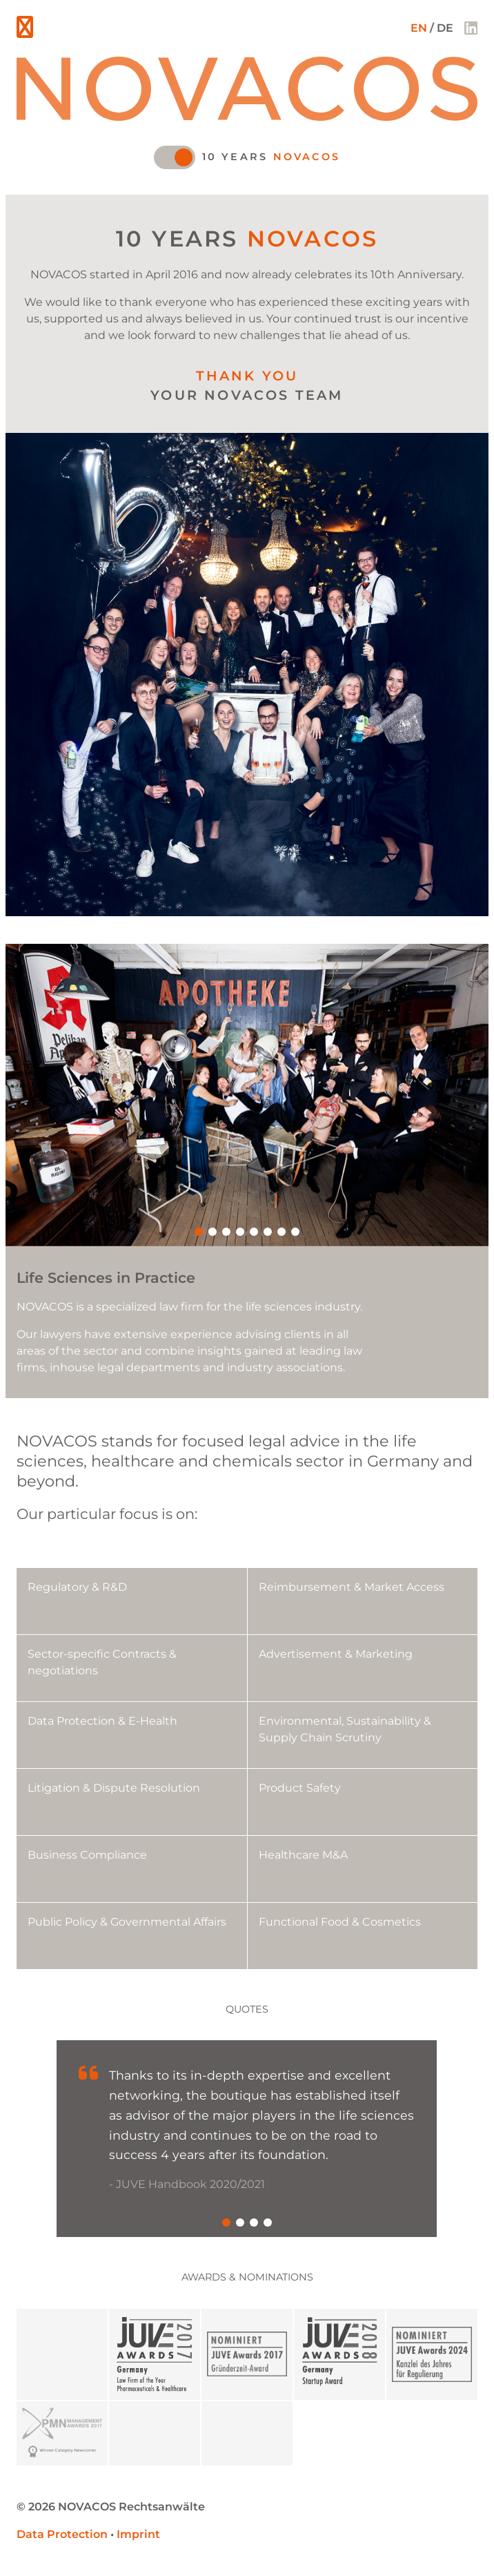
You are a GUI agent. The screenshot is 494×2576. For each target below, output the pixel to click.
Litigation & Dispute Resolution (114, 1787)
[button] (199, 1232)
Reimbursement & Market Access (351, 1587)
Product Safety (300, 1787)
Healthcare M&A (303, 1854)
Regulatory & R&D (77, 1587)
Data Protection (62, 2534)
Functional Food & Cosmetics (340, 1921)
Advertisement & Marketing (336, 1653)
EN (419, 28)
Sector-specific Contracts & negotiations (102, 1662)
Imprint (138, 2534)
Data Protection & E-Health (102, 1720)
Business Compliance (87, 1854)
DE (445, 28)
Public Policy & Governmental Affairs (127, 1921)
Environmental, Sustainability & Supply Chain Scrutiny (345, 1729)
